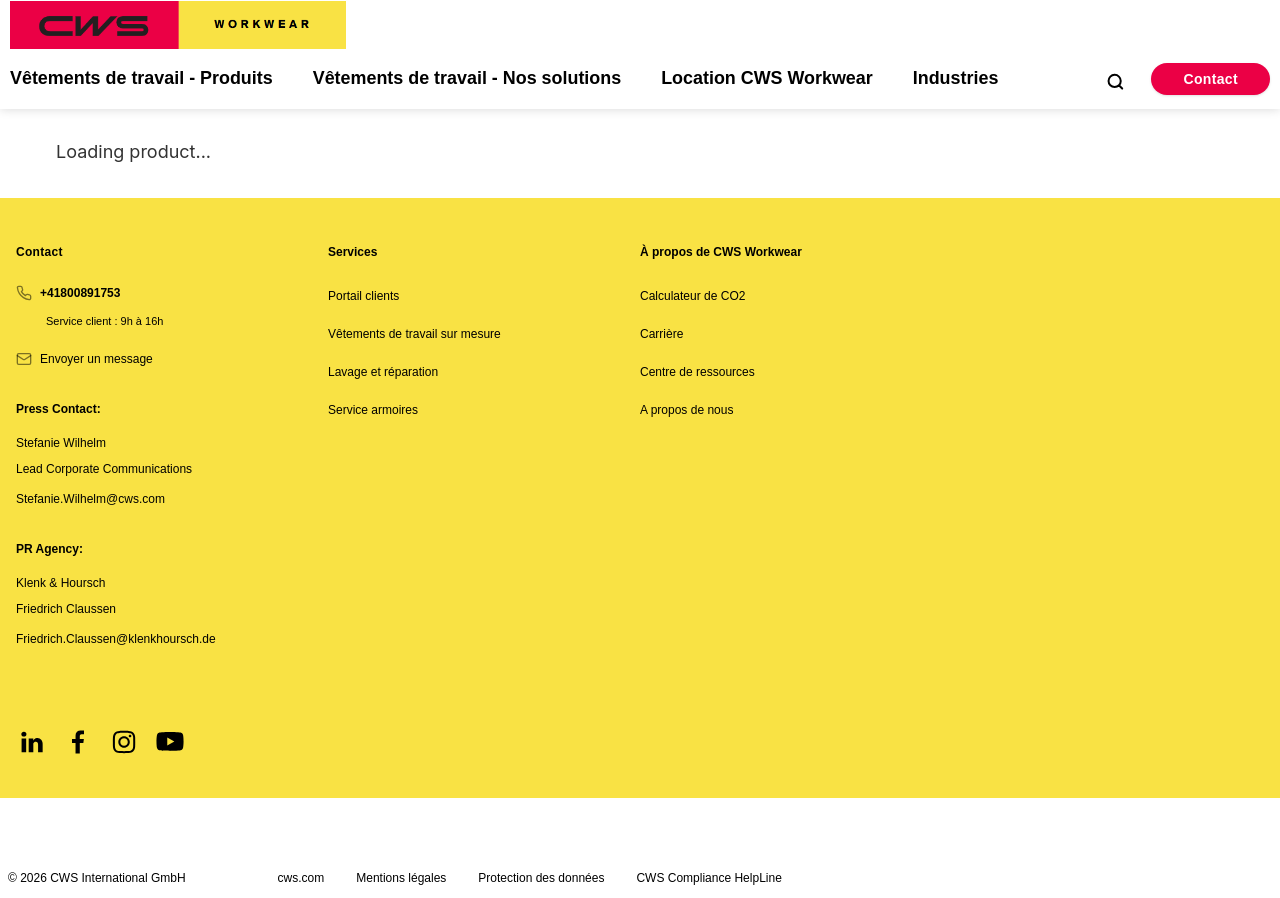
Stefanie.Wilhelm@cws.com (90, 499)
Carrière (661, 335)
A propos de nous (686, 411)
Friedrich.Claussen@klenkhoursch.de (116, 639)
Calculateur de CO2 (692, 297)
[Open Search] (1115, 81)
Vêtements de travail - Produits (142, 79)
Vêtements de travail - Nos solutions (469, 79)
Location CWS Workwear (770, 79)
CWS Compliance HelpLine (708, 878)
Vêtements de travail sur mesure (414, 335)
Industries (960, 79)
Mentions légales (401, 878)
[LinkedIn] (32, 742)
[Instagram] (124, 742)
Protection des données (541, 878)
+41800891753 (80, 293)
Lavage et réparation (383, 373)
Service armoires (373, 411)
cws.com (301, 878)
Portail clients (363, 297)
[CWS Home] (178, 25)
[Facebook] (78, 742)
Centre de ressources (697, 373)
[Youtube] (170, 742)
